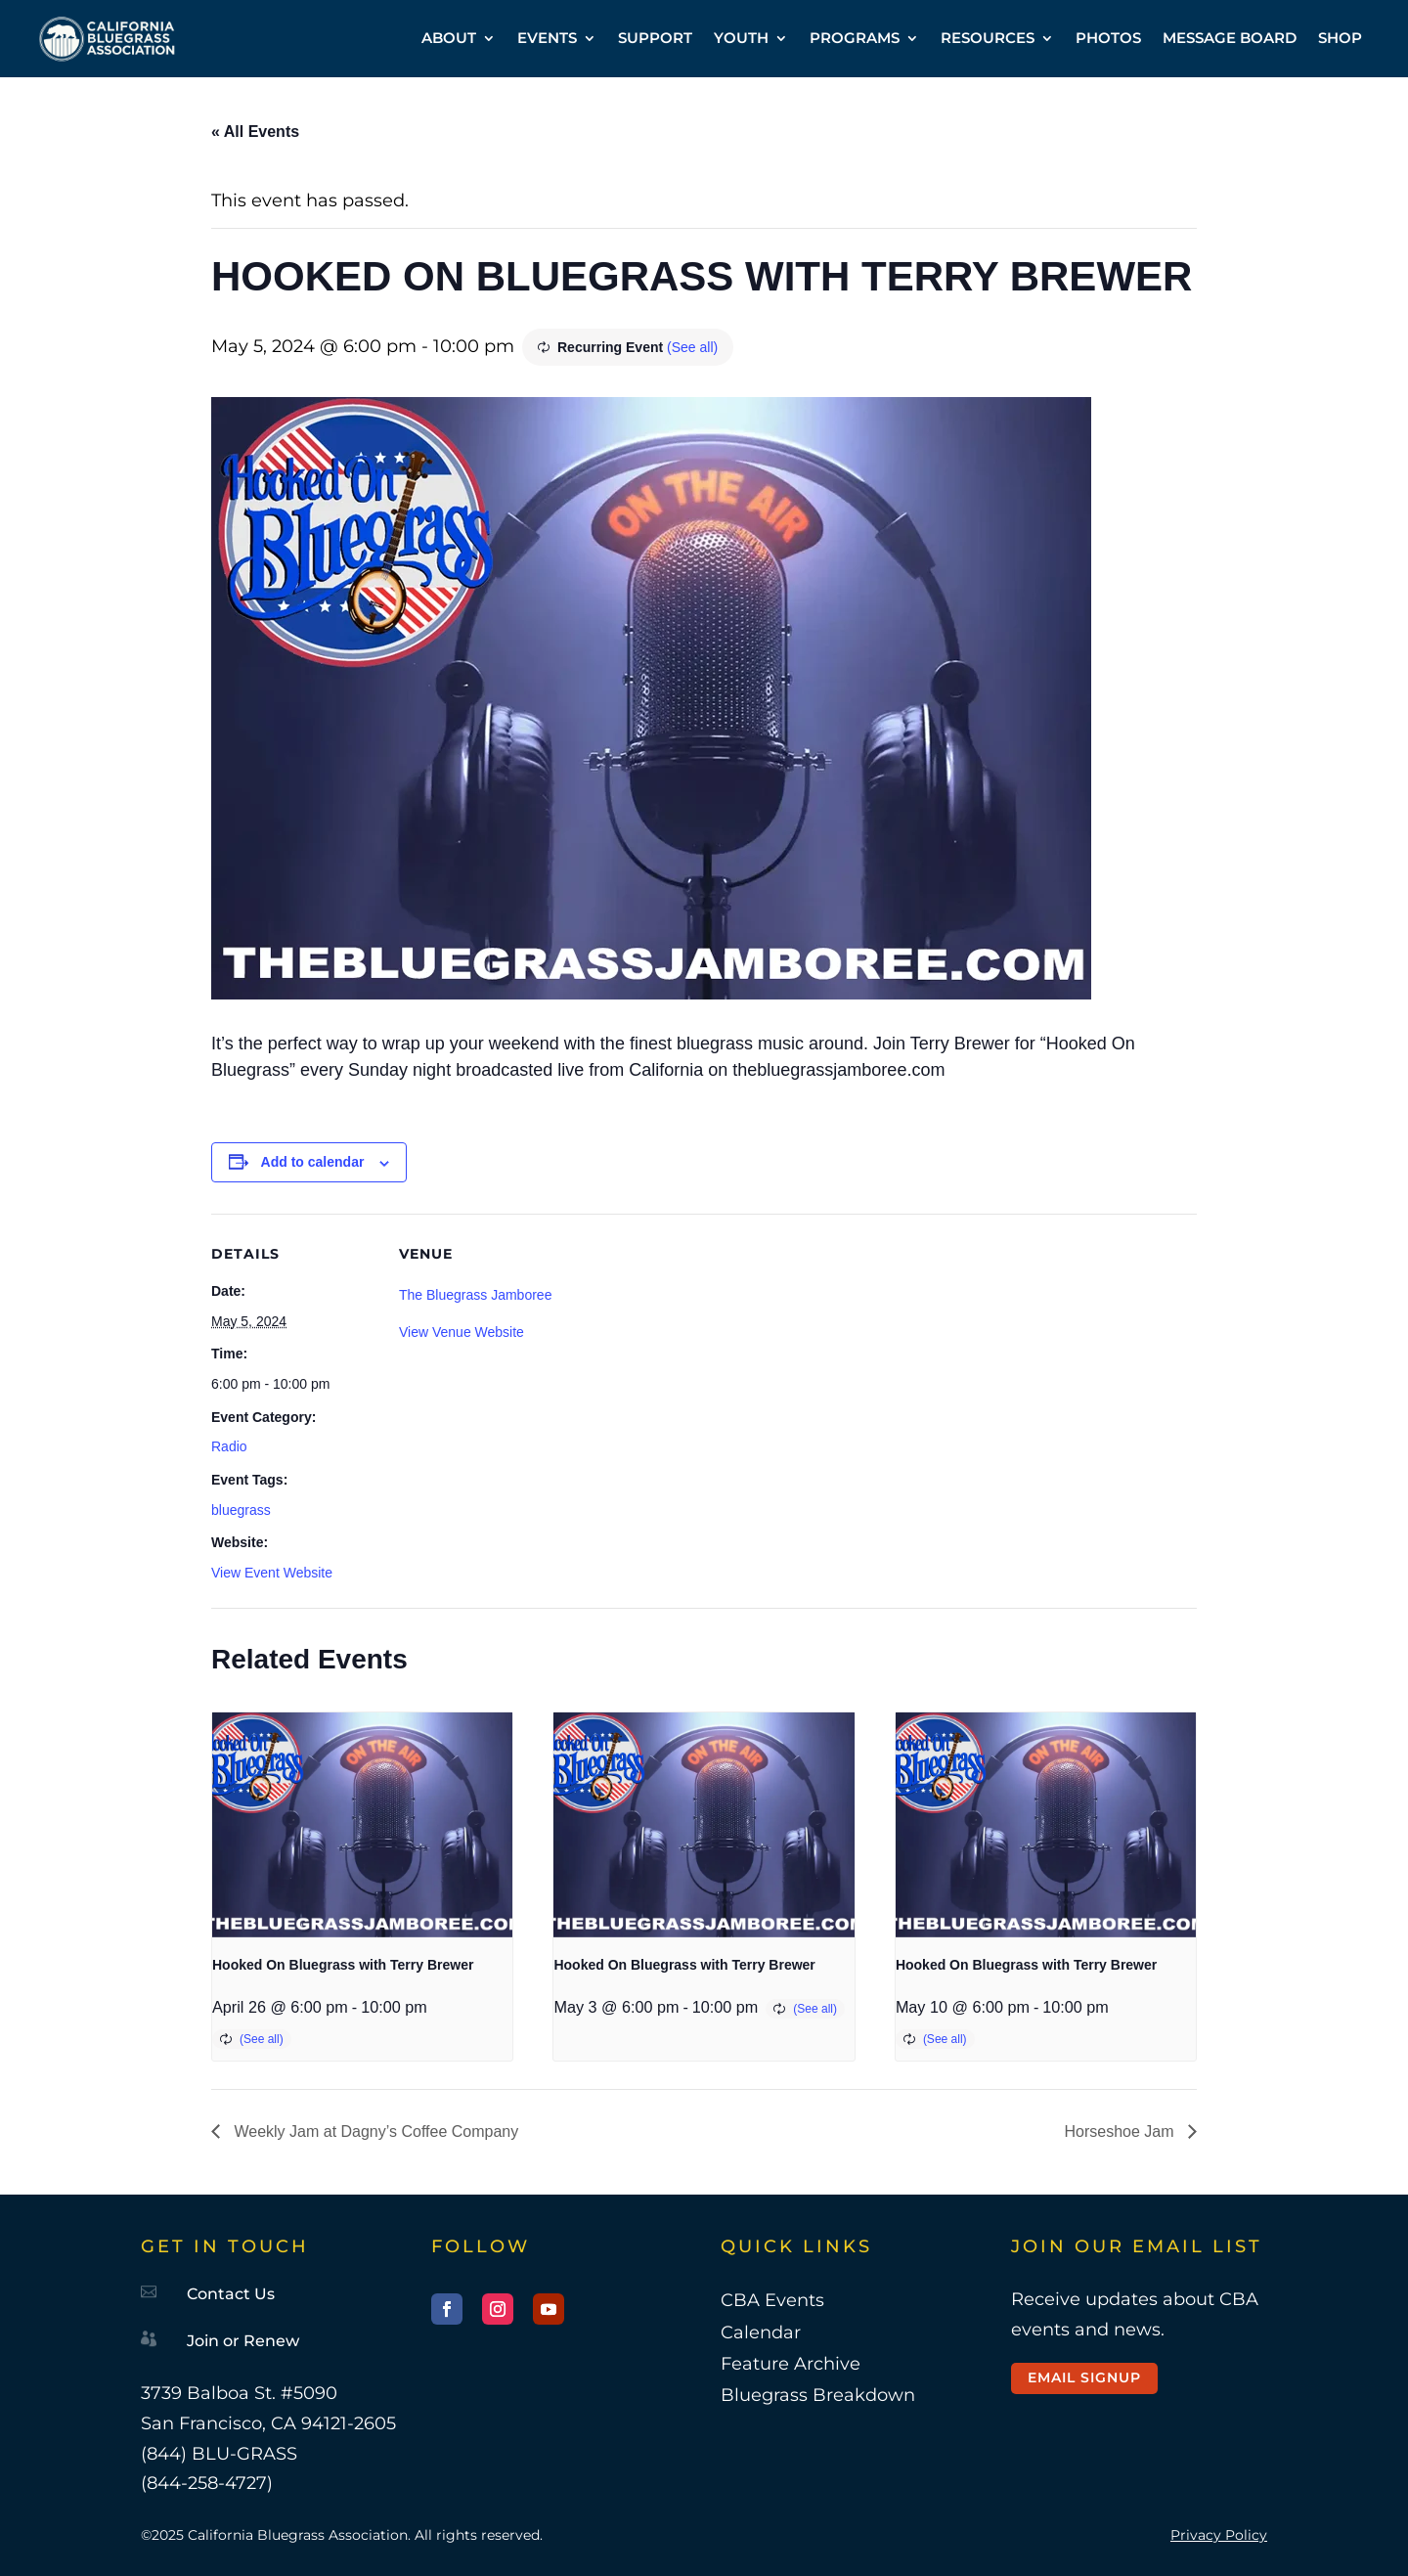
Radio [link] (229, 1446)
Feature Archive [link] (790, 2364)
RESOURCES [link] (987, 37)
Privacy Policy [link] (1218, 2535)
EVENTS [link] (547, 37)
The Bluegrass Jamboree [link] (475, 1295)
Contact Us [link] (231, 2294)
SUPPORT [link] (655, 37)
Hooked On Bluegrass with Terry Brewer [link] (342, 1965)
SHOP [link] (1340, 37)
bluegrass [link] (241, 1510)
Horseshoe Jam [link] (1122, 2131)
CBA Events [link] (772, 2300)
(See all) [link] (692, 347)
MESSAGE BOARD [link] (1230, 37)
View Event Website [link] (271, 1572)
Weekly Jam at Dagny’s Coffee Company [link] (374, 2131)
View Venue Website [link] (461, 1332)
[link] (107, 39)
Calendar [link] (761, 2332)
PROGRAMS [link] (855, 37)
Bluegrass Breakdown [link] (818, 2395)
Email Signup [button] (1084, 2377)
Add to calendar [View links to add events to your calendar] (313, 1162)
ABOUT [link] (448, 37)
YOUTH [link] (741, 37)
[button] (446, 2309)
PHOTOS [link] (1108, 37)
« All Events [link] (255, 131)
